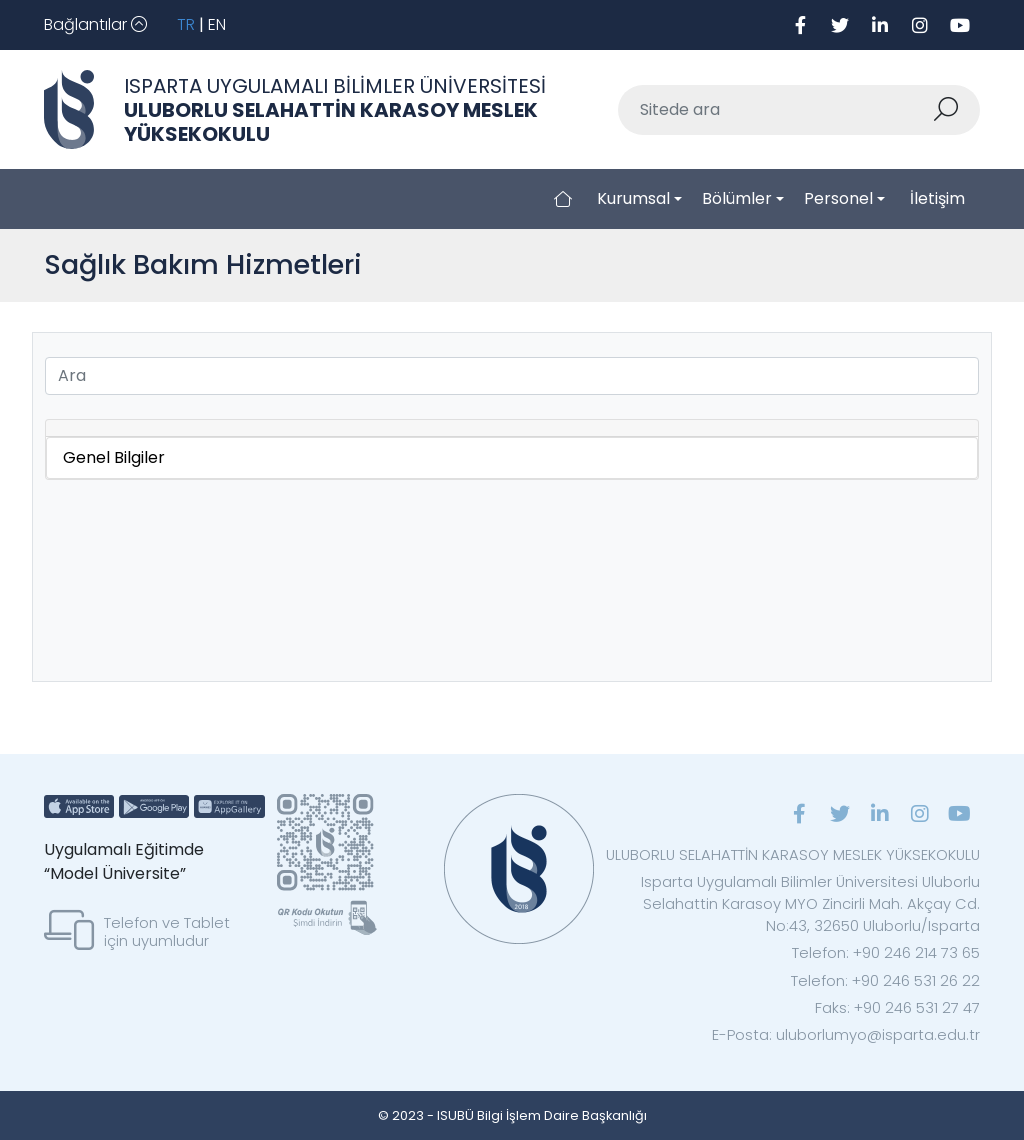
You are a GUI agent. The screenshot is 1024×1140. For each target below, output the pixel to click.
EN (217, 24)
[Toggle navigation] (95, 25)
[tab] (512, 428)
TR (186, 24)
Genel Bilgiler (114, 457)
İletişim (937, 198)
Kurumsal (633, 198)
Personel (838, 198)
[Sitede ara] (775, 110)
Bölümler (737, 198)
